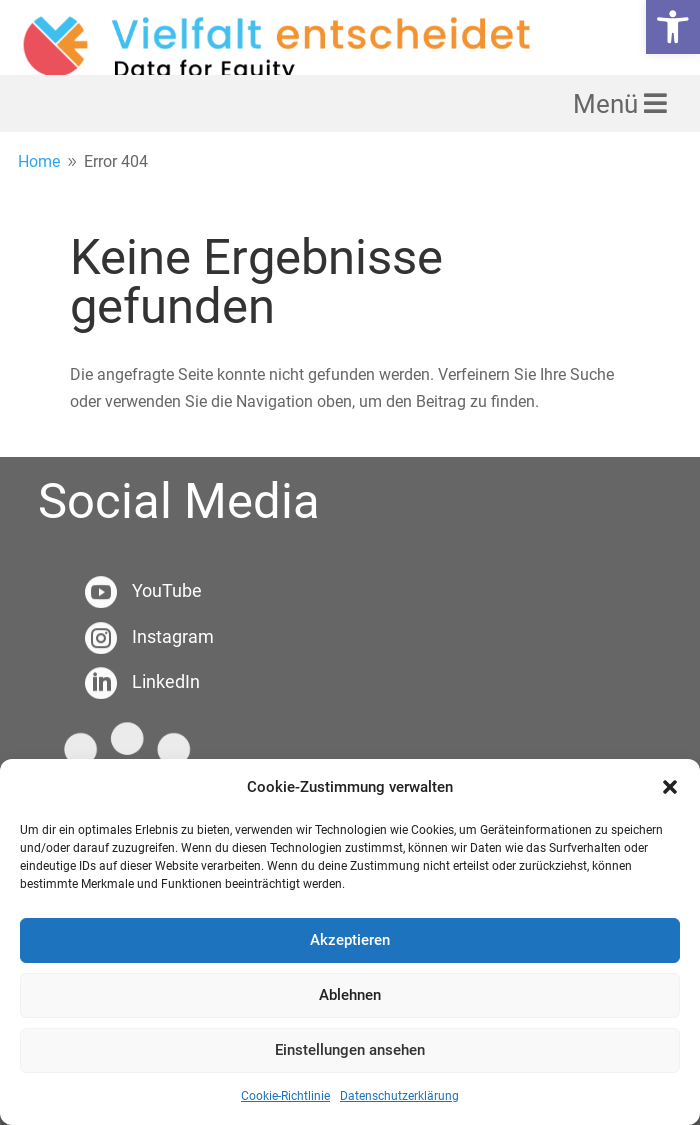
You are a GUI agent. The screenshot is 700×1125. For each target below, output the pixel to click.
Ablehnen (350, 995)
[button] (670, 787)
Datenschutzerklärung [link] (399, 1096)
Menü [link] (608, 104)
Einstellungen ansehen (350, 1050)
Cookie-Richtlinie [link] (285, 1096)
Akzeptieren (350, 940)
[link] (673, 27)
